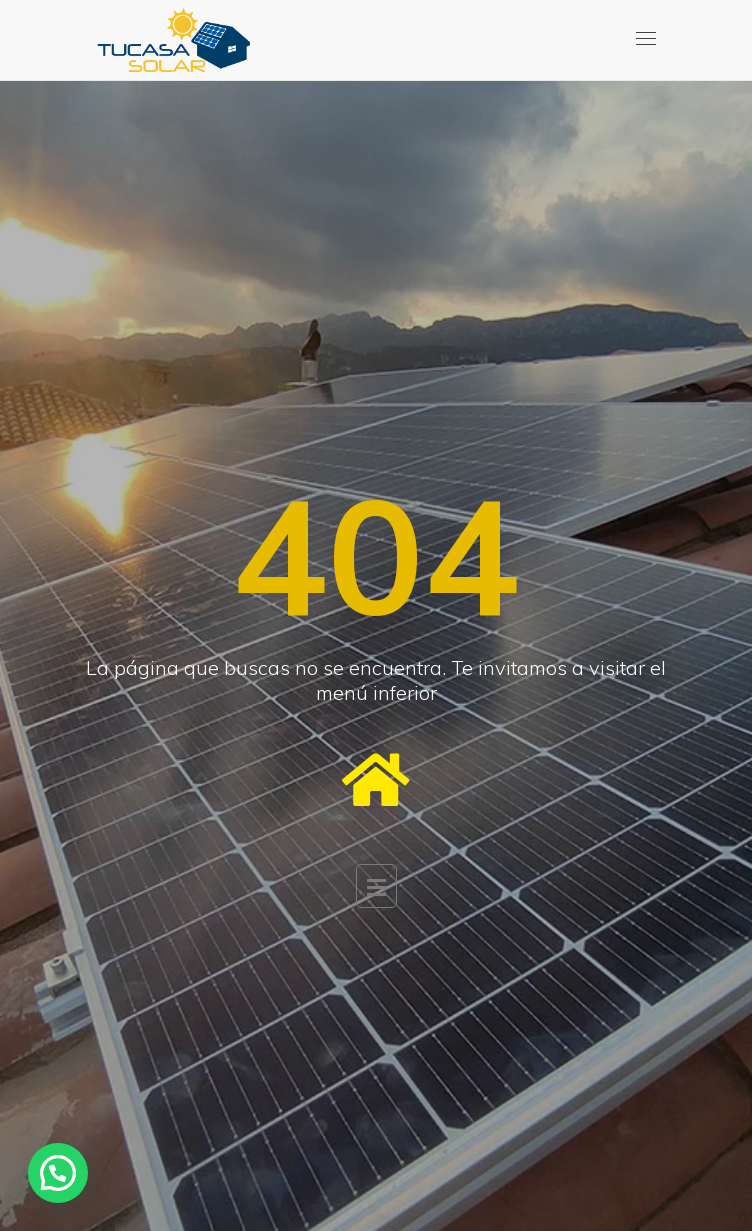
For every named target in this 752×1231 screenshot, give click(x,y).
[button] (58, 1173)
